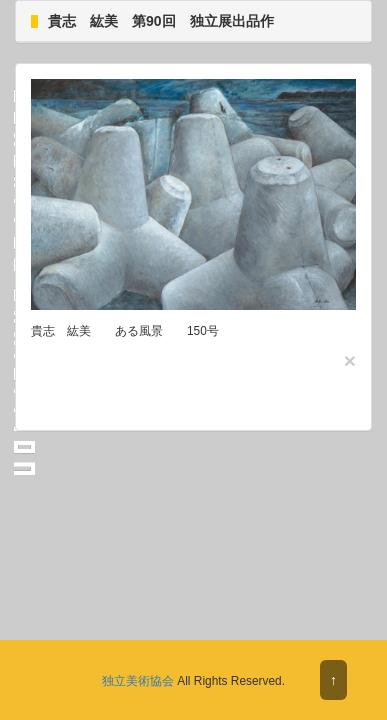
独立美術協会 (138, 681)
